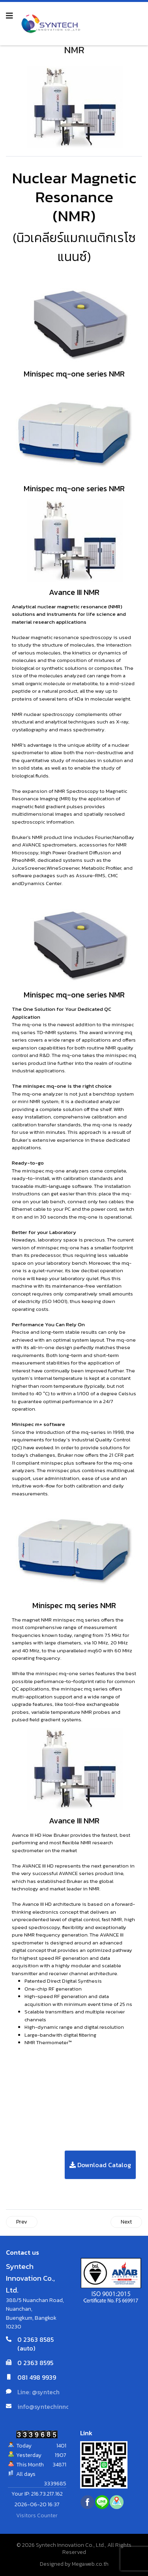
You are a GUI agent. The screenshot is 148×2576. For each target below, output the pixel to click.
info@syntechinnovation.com (59, 2406)
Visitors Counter (37, 2515)
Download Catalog (100, 2165)
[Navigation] (9, 16)
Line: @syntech (38, 2392)
